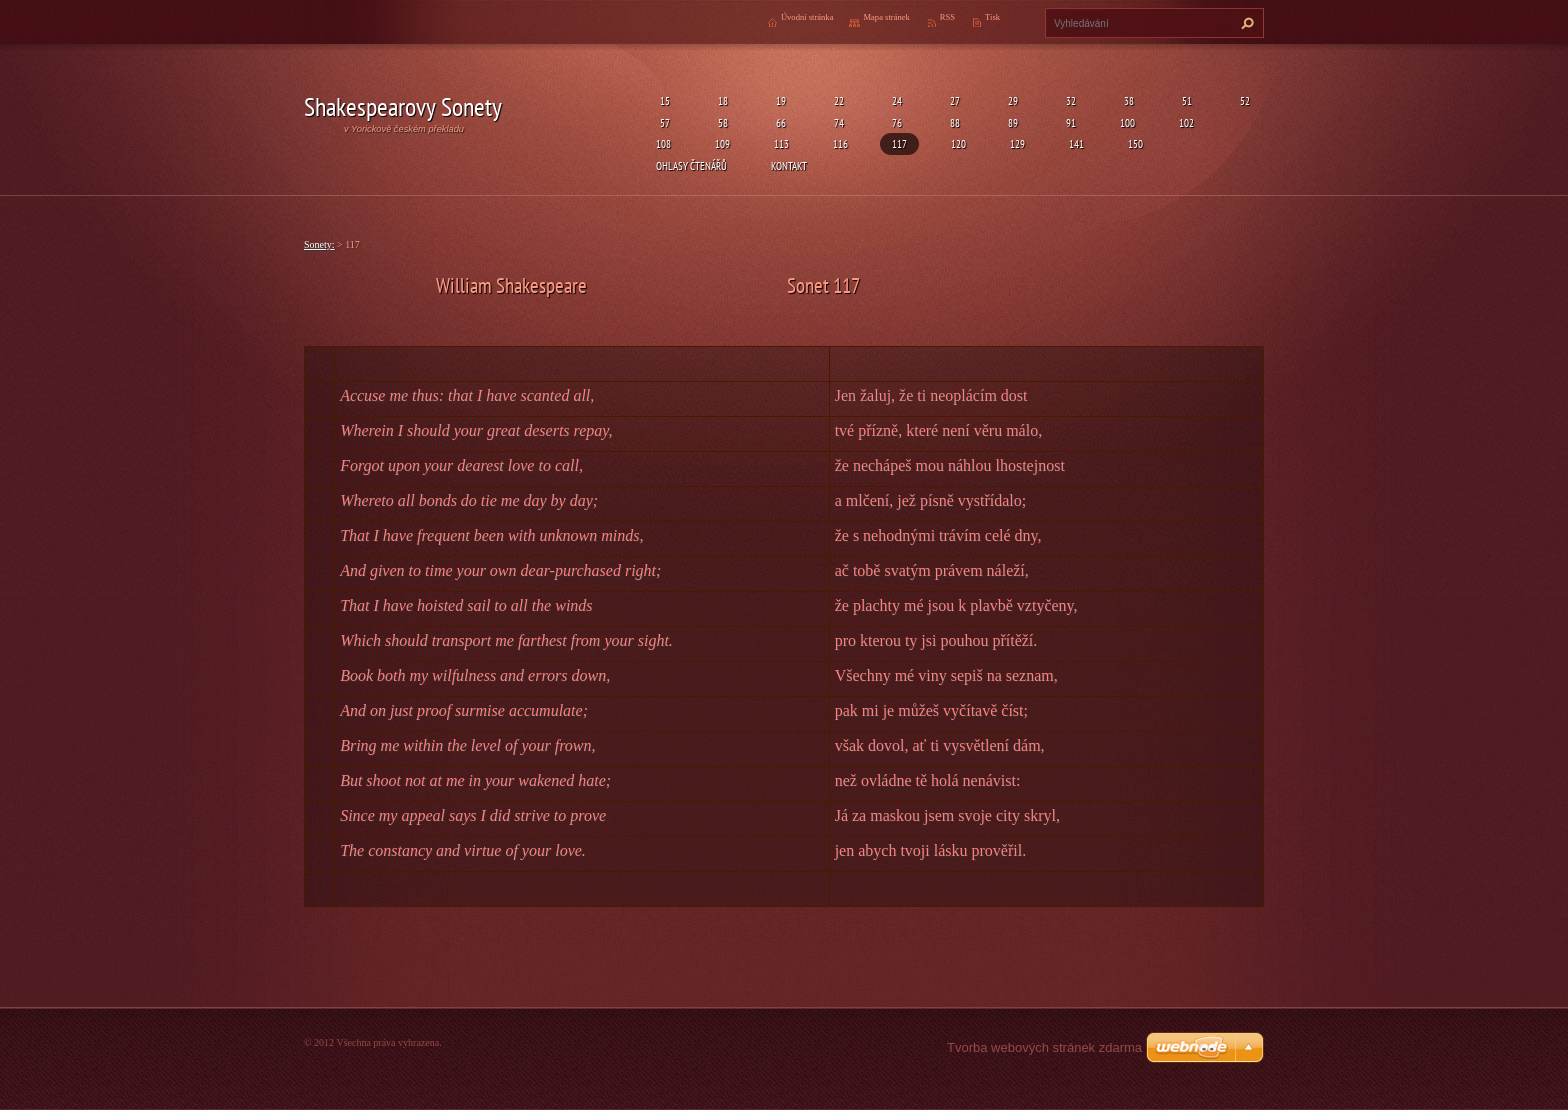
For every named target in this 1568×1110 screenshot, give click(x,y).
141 (1076, 143)
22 (837, 100)
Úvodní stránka (807, 17)
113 (781, 143)
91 (1069, 122)
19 (779, 100)
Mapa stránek (886, 17)
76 (895, 122)
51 (1185, 100)
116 (840, 143)
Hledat (1245, 23)
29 (1011, 100)
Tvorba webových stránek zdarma (1044, 1047)
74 (837, 122)
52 (1243, 100)
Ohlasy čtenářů (691, 165)
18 (721, 100)
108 (663, 143)
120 (958, 143)
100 (1127, 122)
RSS (947, 17)
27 (953, 100)
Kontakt (789, 165)
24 (895, 100)
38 (1127, 100)
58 (721, 122)
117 (899, 143)
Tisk (992, 17)
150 (1135, 143)
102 (1186, 122)
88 (953, 122)
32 (1069, 100)
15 (663, 100)
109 (722, 143)
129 (1017, 143)
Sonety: (319, 244)
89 (1011, 122)
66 (779, 122)
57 (663, 122)
